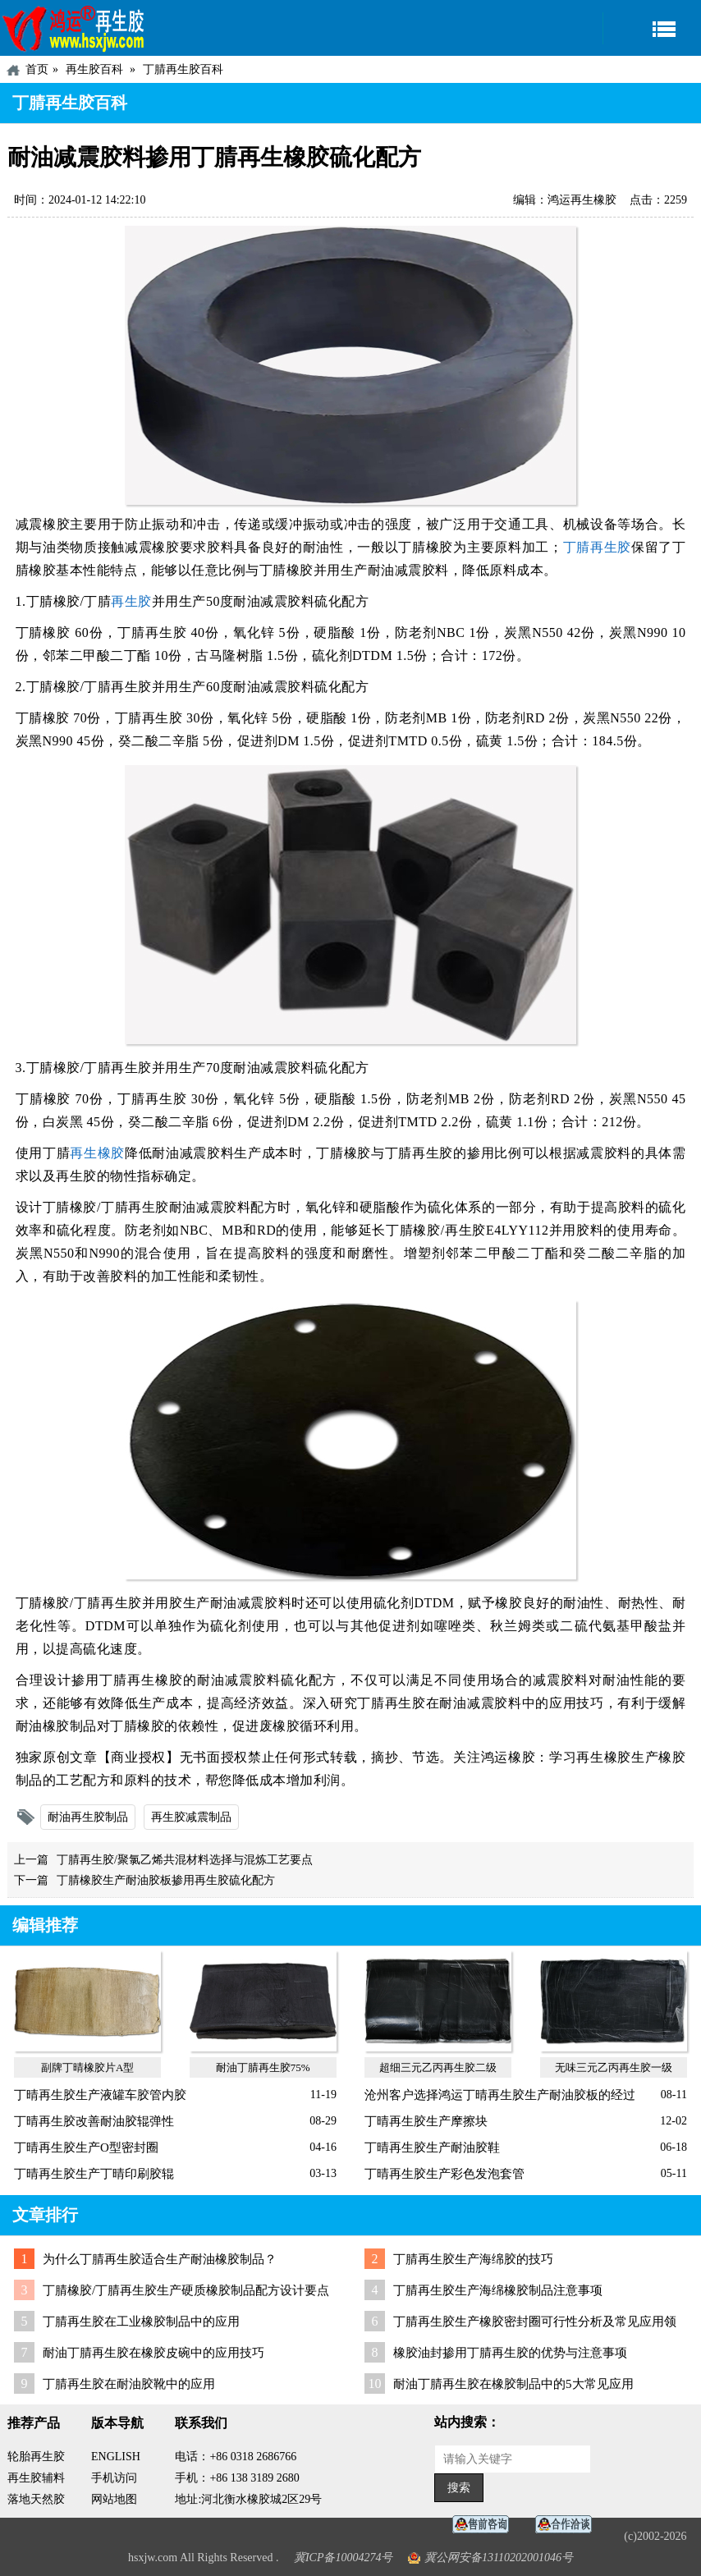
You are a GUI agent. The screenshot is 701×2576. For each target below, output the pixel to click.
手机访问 (114, 2478)
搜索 (458, 2488)
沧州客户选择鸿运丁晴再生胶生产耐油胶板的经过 (499, 2095)
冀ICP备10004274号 (343, 2557)
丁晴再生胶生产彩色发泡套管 (444, 2173)
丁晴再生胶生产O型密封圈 (86, 2147)
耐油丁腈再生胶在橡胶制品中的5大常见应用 (513, 2383)
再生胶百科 (94, 69)
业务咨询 (568, 2524)
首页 (36, 69)
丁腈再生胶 (596, 547)
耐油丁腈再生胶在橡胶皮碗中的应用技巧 (153, 2352)
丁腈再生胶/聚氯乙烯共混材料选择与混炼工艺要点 (185, 1860)
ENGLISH (115, 2456)
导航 (651, 28)
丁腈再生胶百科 (183, 69)
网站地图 (114, 2499)
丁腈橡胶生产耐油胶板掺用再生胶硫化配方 (166, 1880)
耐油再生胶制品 (88, 1817)
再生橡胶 (97, 1153)
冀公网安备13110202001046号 (498, 2557)
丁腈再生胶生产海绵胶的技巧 (473, 2259)
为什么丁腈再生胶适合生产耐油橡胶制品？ (160, 2259)
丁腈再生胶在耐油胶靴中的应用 (129, 2383)
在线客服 (485, 2524)
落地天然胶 (36, 2499)
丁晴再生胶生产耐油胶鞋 (432, 2147)
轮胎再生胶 (36, 2456)
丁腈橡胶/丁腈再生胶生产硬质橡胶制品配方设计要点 (186, 2290)
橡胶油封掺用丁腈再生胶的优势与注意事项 (510, 2352)
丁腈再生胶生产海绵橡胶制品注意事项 (497, 2290)
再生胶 (131, 601)
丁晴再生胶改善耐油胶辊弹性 (94, 2121)
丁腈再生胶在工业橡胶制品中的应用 (141, 2321)
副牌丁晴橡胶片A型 (87, 2067)
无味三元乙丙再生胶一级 (613, 2067)
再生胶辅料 (36, 2478)
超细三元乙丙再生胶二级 (438, 2067)
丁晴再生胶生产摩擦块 (426, 2121)
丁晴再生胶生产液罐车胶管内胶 (100, 2095)
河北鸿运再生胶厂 (74, 28)
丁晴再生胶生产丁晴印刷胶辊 (94, 2173)
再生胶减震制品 (191, 1817)
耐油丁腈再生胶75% (263, 2067)
